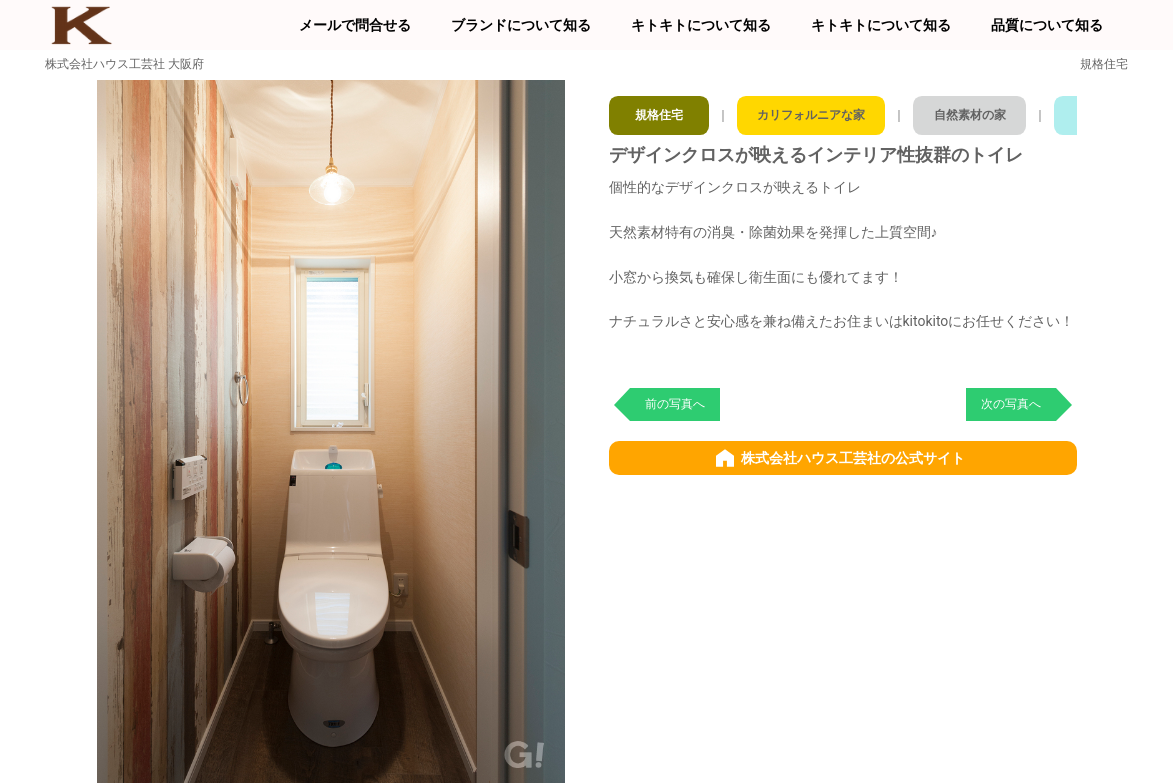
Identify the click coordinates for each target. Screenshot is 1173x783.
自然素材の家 (992, 110)
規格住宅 (660, 110)
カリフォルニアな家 (820, 110)
